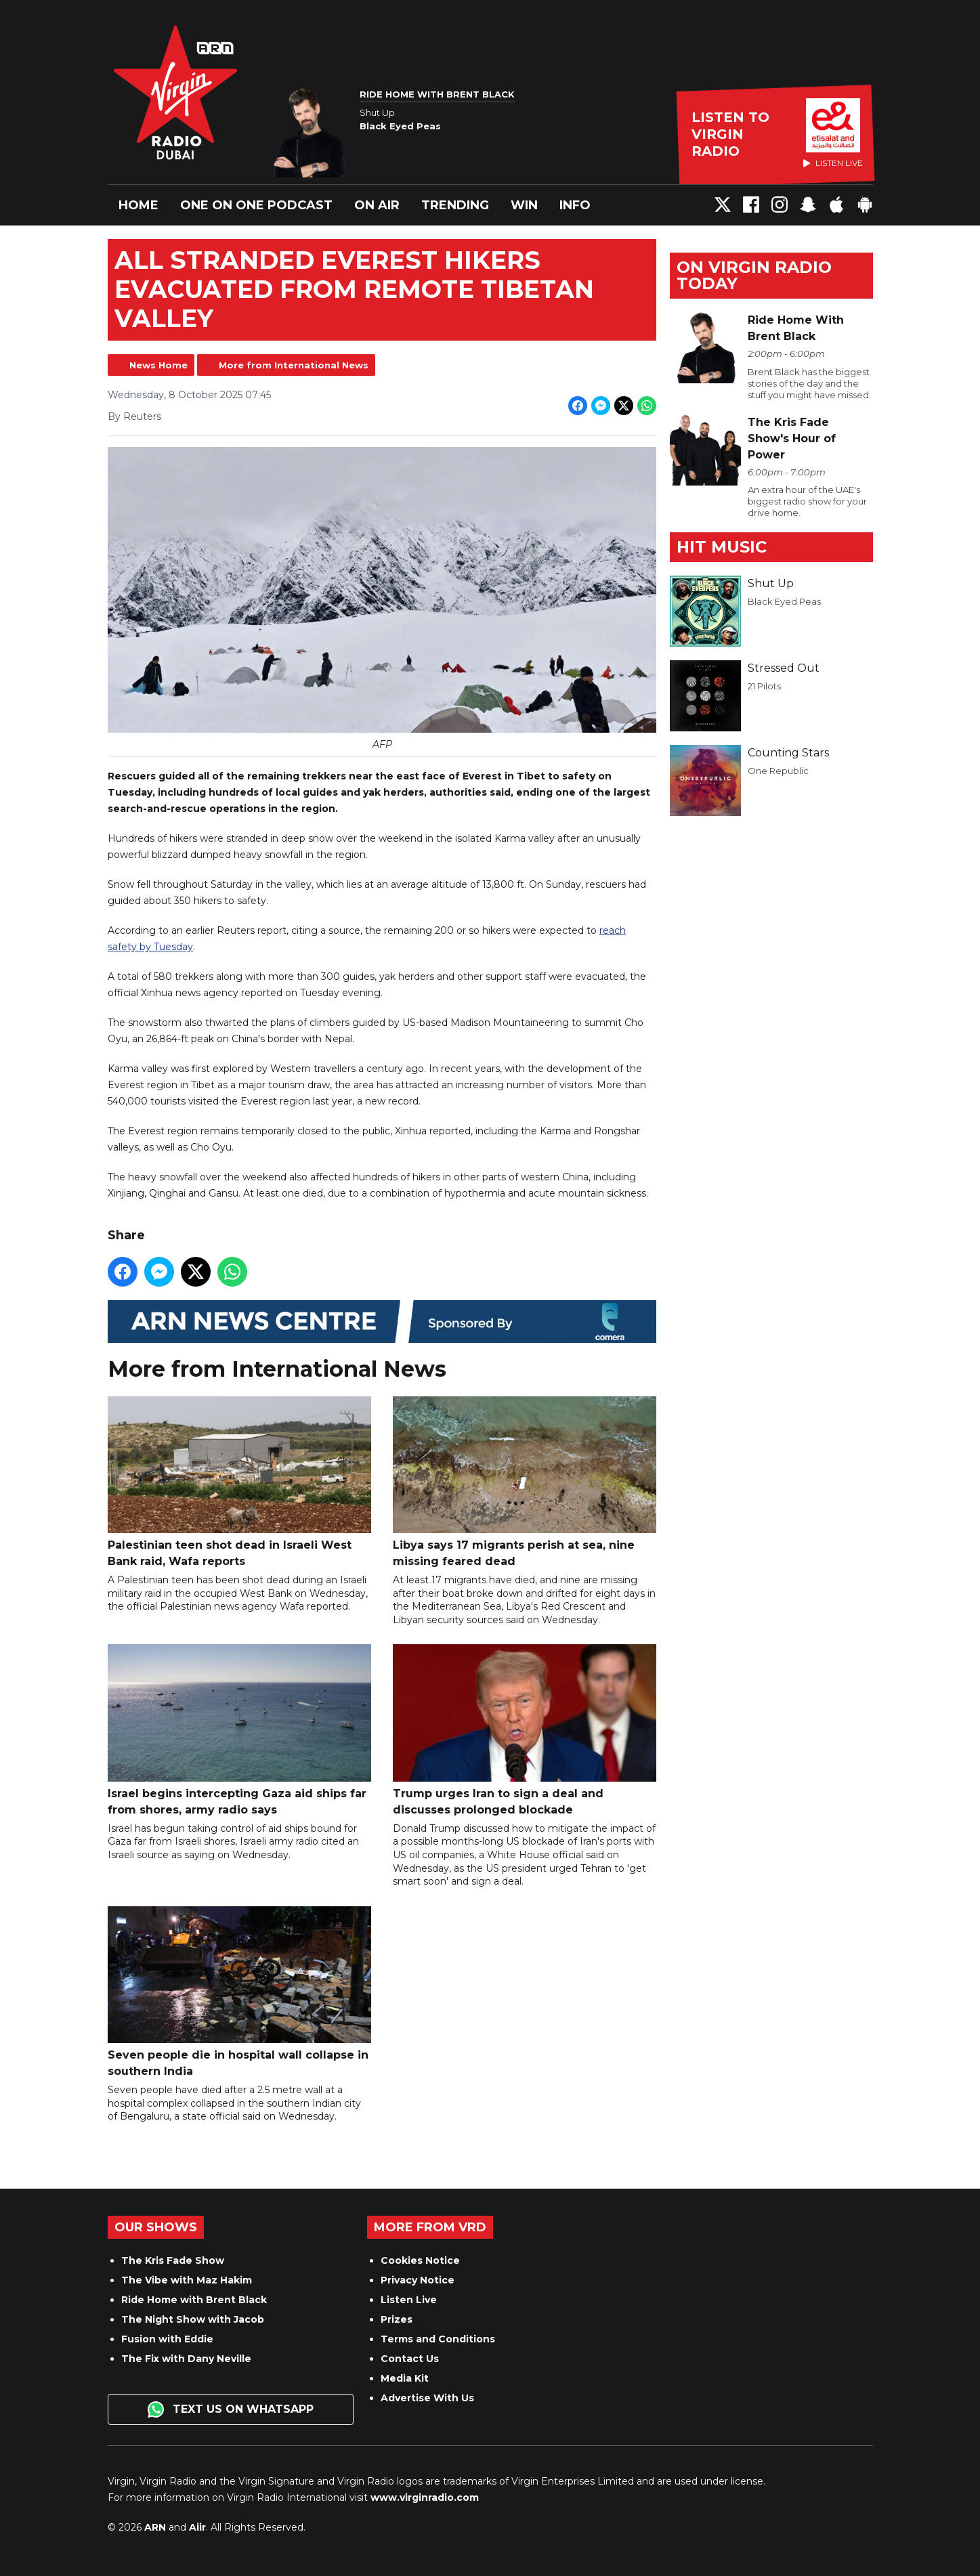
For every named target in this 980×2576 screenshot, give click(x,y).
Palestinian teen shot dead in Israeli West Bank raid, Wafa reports (239, 1481)
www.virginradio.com (424, 2497)
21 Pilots (764, 686)
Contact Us (410, 2359)
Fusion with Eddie (167, 2339)
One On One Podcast (256, 205)
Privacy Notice (417, 2280)
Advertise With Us (427, 2398)
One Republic (778, 770)
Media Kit (405, 2378)
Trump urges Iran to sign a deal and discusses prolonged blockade (524, 1730)
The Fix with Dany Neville (186, 2359)
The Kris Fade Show (172, 2260)
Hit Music (722, 547)
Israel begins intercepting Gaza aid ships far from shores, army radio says (239, 1730)
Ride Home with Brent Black (194, 2300)
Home (138, 205)
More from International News (293, 365)
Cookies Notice (420, 2260)
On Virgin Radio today (754, 275)
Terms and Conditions (438, 2339)
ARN (155, 2527)
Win (524, 205)
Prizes (396, 2319)
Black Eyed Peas (784, 601)
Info (575, 205)
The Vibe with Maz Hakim (186, 2280)
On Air (377, 205)
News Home (158, 365)
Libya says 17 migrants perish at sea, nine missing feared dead (524, 1481)
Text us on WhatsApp (231, 2409)
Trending (455, 205)
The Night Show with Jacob (192, 2319)
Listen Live (409, 2300)
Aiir (197, 2527)
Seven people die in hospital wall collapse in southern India (239, 1991)
